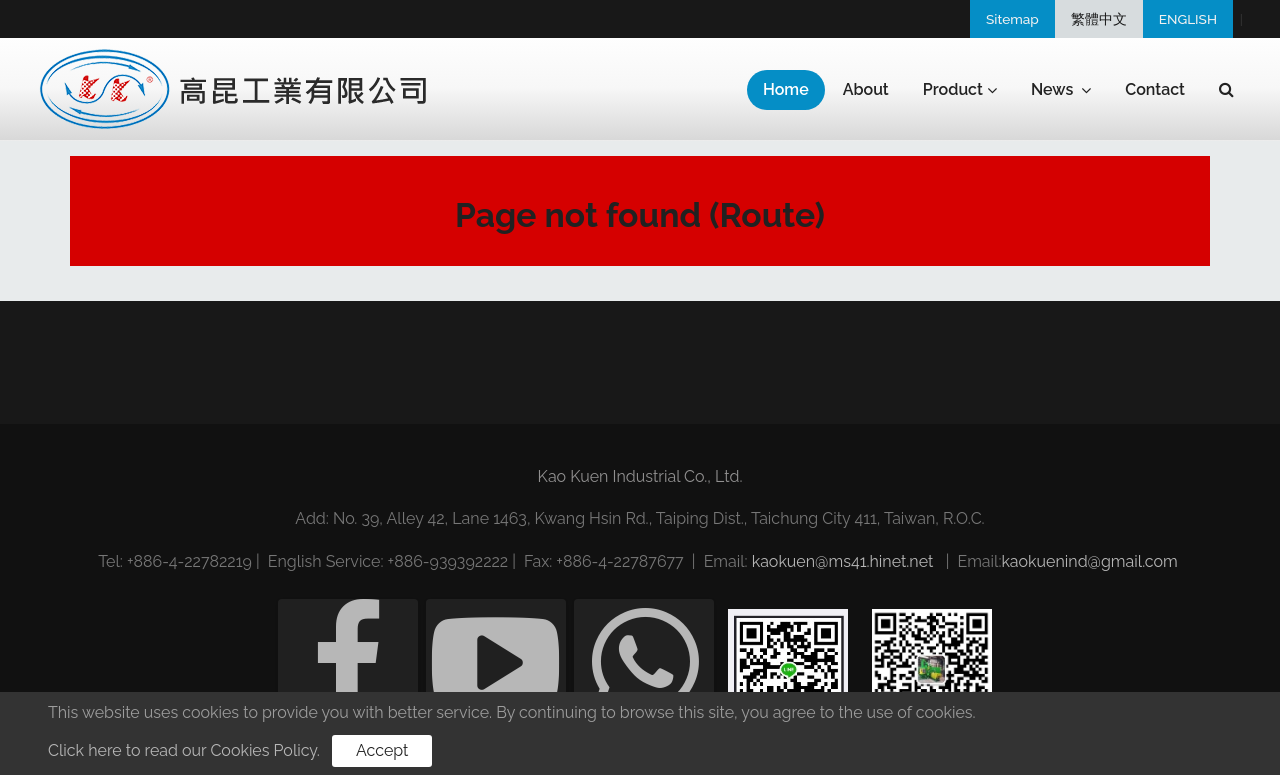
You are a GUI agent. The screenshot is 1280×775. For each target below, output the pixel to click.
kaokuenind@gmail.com (1089, 561)
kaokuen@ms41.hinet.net (843, 561)
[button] (1226, 90)
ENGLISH (1188, 19)
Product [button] (960, 90)
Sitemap (1012, 19)
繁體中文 (1099, 19)
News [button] (1061, 90)
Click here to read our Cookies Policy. (184, 750)
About (866, 89)
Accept (382, 750)
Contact (1155, 89)
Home (786, 89)
